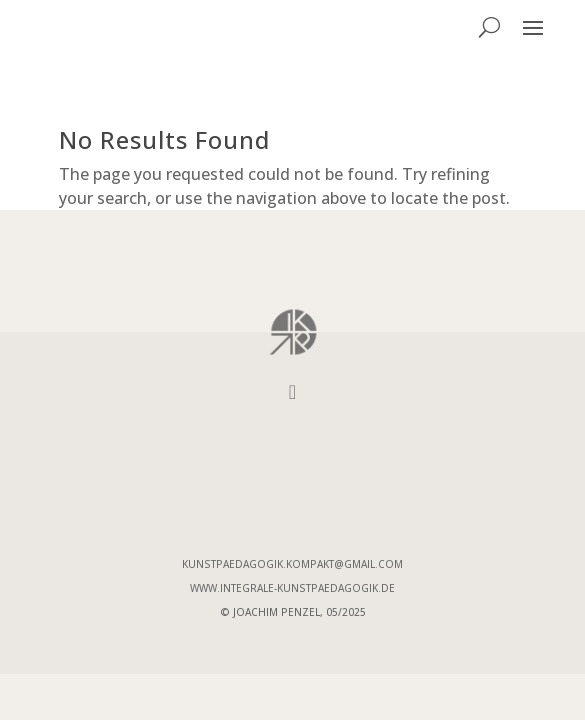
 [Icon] (292, 392)
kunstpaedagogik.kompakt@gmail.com (292, 564)
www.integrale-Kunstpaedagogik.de (292, 588)
